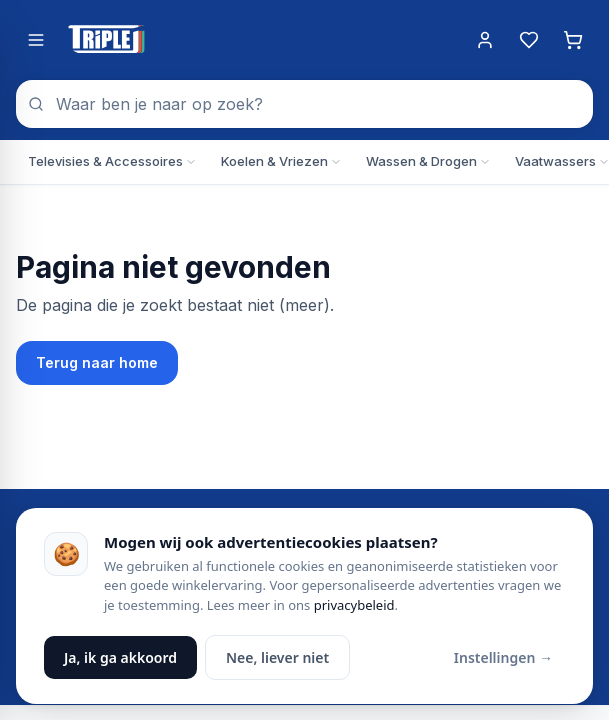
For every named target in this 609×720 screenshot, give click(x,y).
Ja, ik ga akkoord (120, 657)
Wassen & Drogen (428, 161)
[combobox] (304, 104)
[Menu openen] (36, 40)
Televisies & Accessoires (112, 161)
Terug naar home (97, 362)
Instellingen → (503, 657)
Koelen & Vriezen (281, 161)
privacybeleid (354, 605)
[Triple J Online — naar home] (106, 40)
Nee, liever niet (277, 657)
